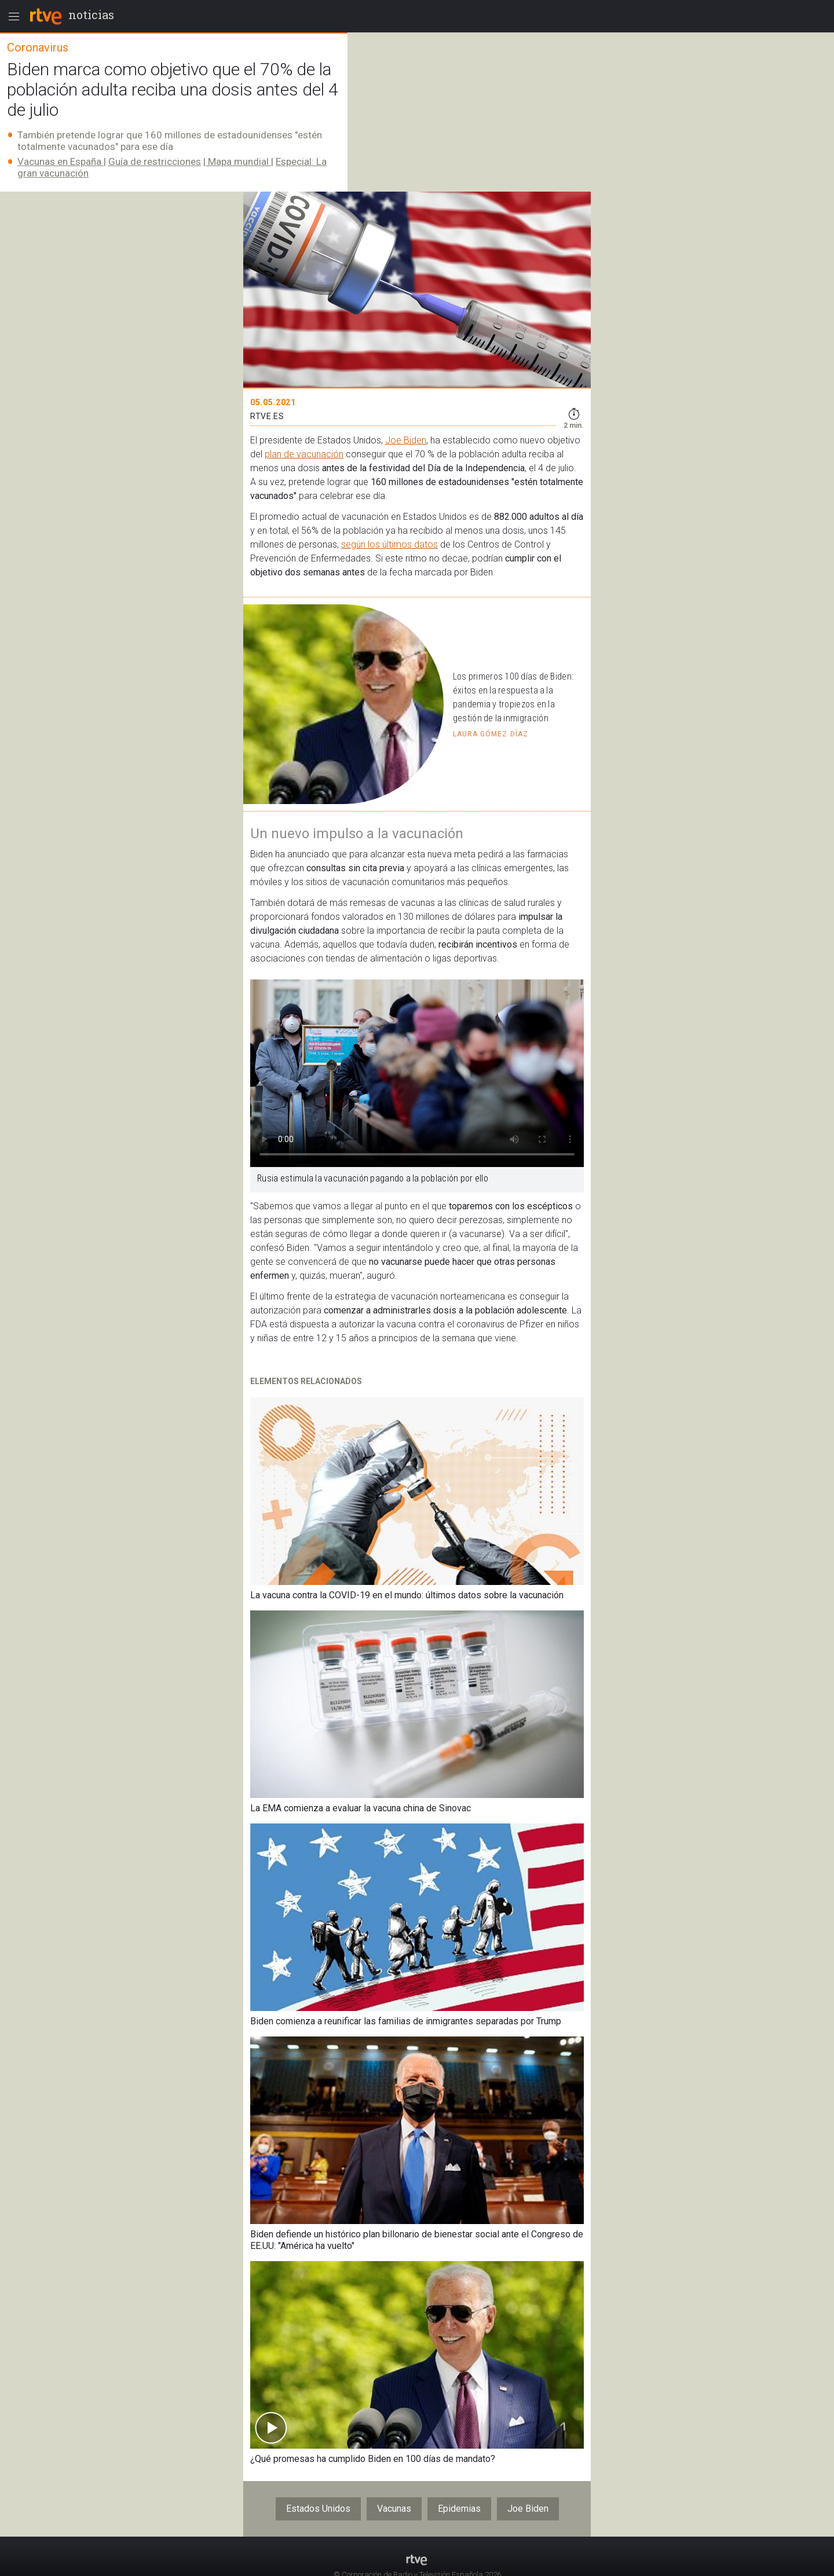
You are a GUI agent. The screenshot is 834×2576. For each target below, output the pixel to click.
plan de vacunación (304, 454)
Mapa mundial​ (238, 161)
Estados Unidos (318, 2508)
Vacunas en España (60, 161)
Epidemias (459, 2508)
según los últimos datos (389, 544)
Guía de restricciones (154, 161)
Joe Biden (405, 440)
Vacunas (394, 2508)
